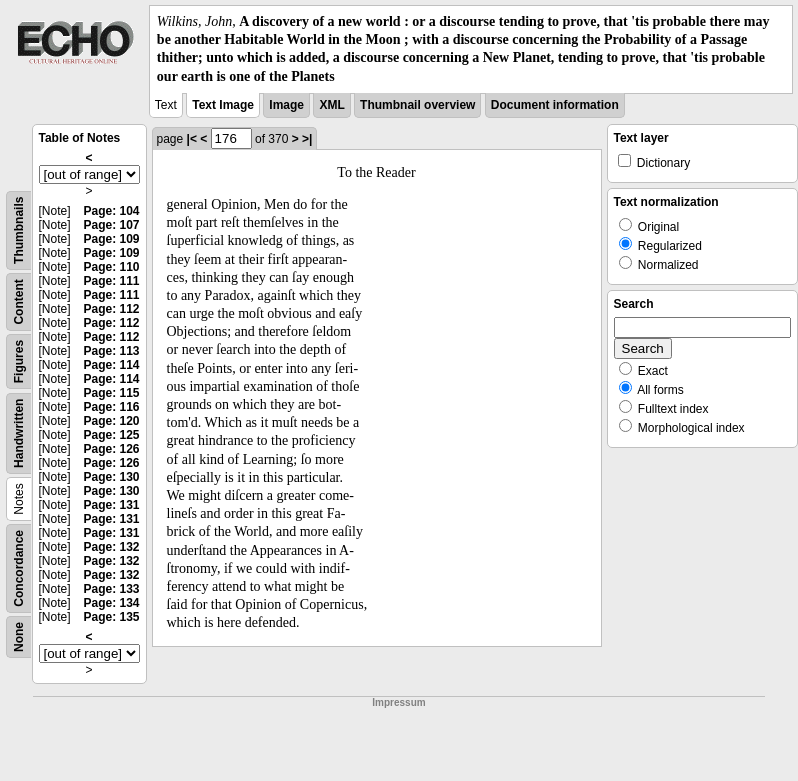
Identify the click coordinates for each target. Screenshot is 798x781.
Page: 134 (111, 603)
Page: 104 (111, 211)
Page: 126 (111, 449)
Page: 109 (111, 239)
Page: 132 (111, 547)
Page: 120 (111, 421)
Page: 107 (111, 225)
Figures (19, 361)
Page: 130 (111, 477)
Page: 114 (111, 365)
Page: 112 (111, 309)
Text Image (223, 105)
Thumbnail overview (417, 105)
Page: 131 (111, 505)
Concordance (19, 568)
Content (19, 301)
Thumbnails (19, 229)
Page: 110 (111, 267)
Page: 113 (111, 351)
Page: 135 (111, 617)
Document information (555, 105)
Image (286, 105)
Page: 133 (111, 589)
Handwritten (19, 432)
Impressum (398, 702)
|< (192, 139)
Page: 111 (111, 281)
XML (331, 105)
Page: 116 (111, 407)
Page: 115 (111, 393)
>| (307, 139)
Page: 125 (111, 435)
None (19, 637)
